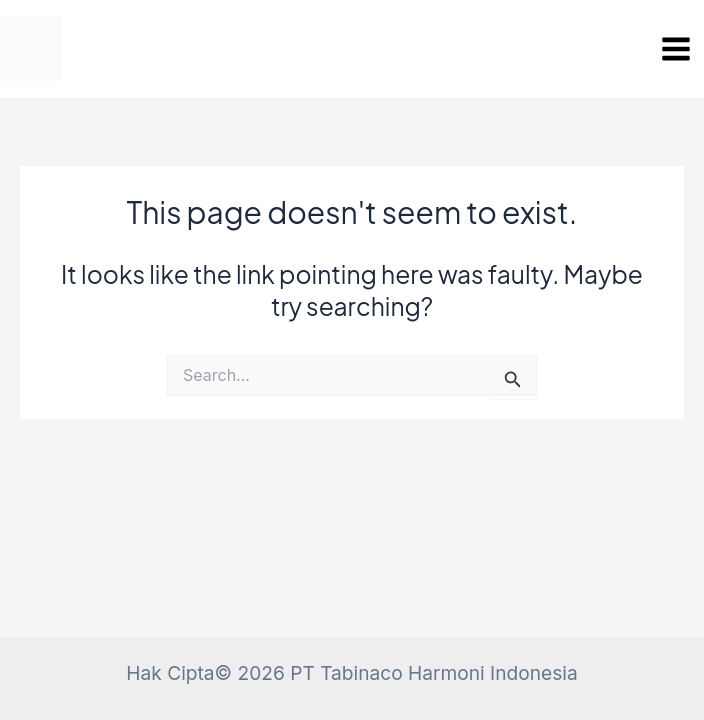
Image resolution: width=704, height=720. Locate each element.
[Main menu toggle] (675, 49)
